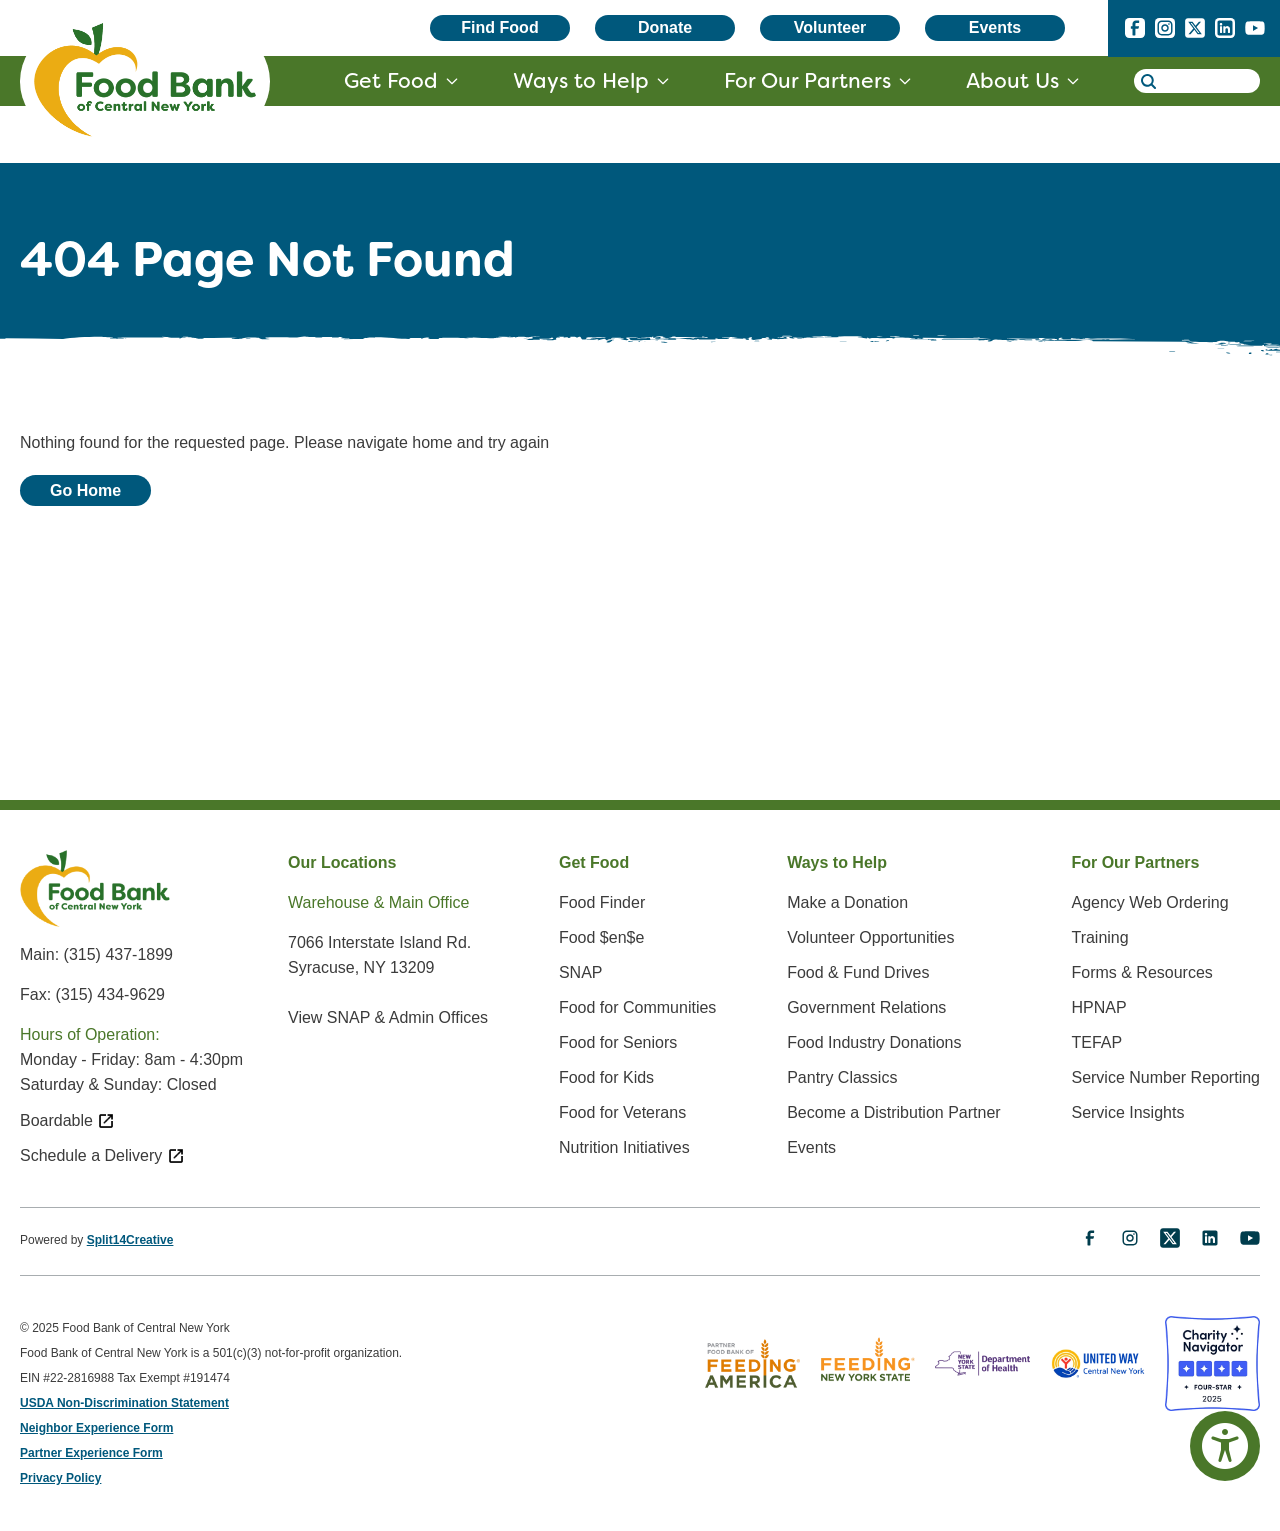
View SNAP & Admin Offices (388, 1017)
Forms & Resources (1141, 972)
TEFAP (1096, 1042)
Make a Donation (847, 902)
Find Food (499, 27)
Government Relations (866, 1007)
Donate (665, 27)
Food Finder (602, 902)
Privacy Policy (60, 1478)
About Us (1012, 80)
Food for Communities (637, 1007)
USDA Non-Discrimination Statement (124, 1403)
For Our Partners (807, 80)
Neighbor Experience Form (96, 1428)
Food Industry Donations (874, 1042)
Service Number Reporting (1165, 1077)
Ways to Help (581, 80)
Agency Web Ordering (1149, 902)
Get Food (391, 80)
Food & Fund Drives (858, 972)
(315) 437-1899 (118, 954)
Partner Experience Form (91, 1453)
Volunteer (830, 27)
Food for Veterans (622, 1112)
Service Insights (1127, 1112)
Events (995, 27)
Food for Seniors (618, 1042)
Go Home (85, 490)
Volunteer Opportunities (870, 937)
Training (1099, 937)
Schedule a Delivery (102, 1155)
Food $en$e (601, 937)
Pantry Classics (842, 1077)
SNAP (581, 972)
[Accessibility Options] (1225, 1446)
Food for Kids (606, 1077)
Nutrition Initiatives (624, 1147)
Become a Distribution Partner (893, 1112)
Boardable (67, 1120)
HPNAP (1098, 1007)
